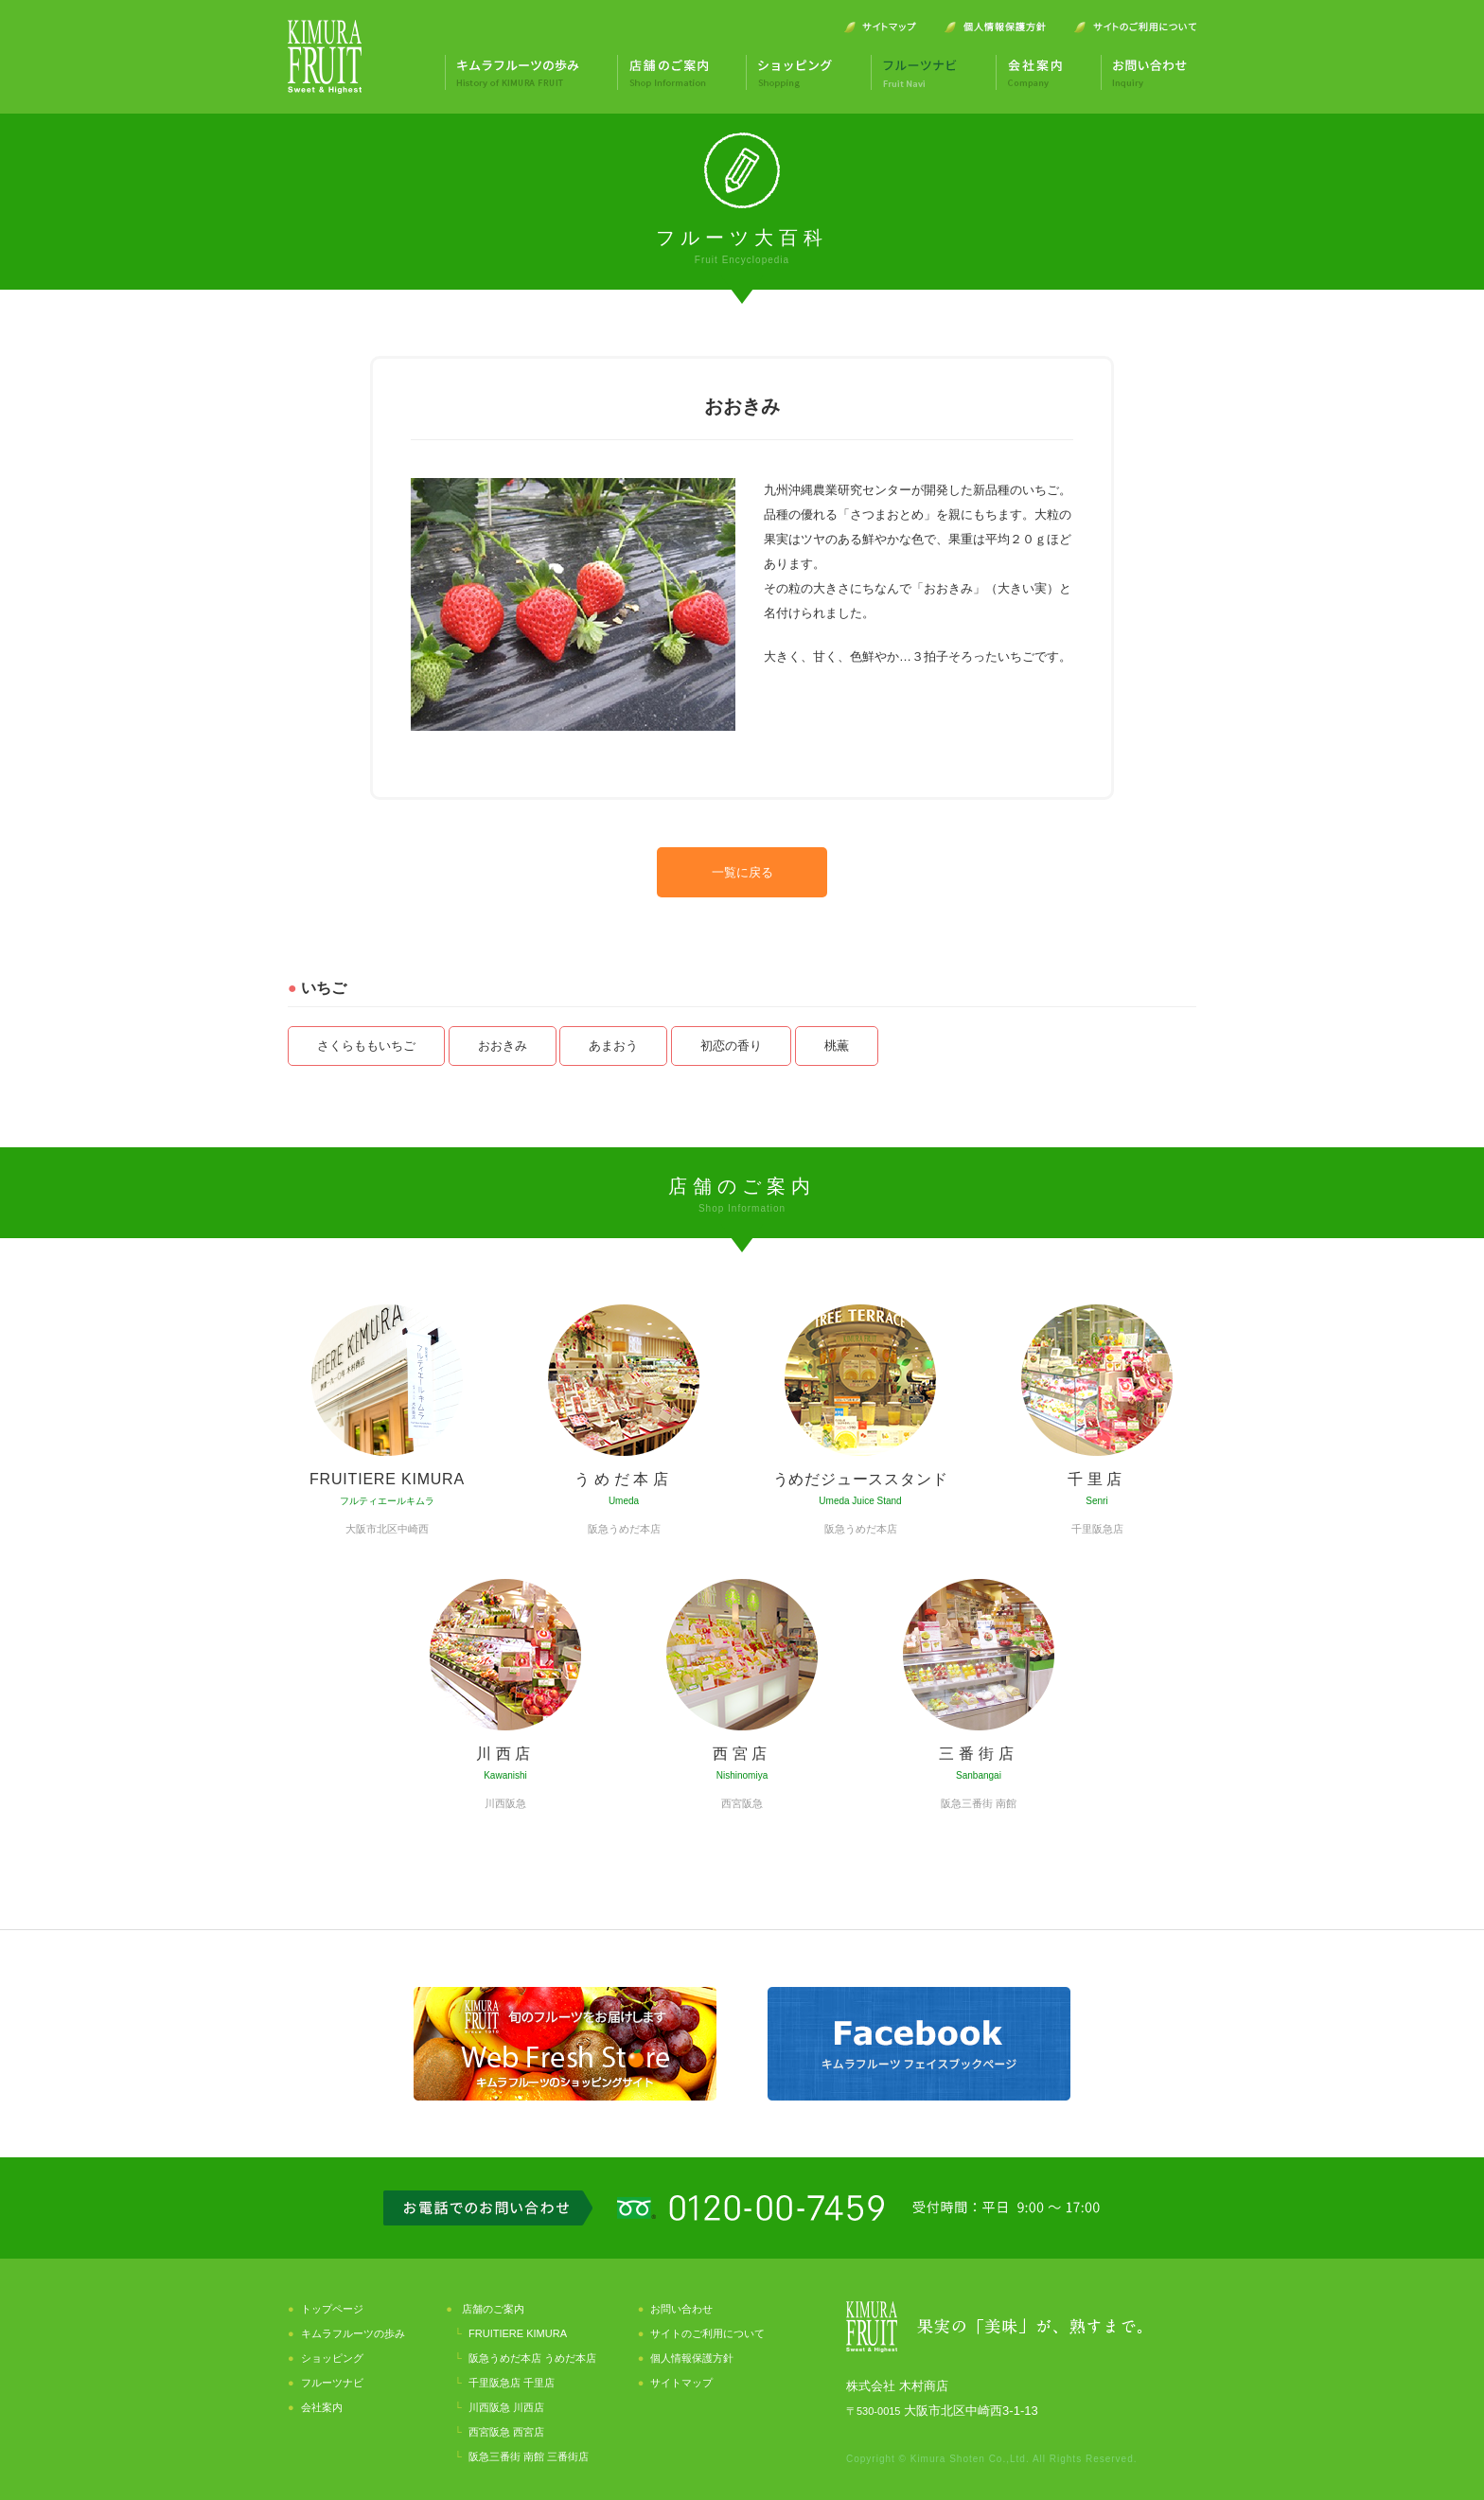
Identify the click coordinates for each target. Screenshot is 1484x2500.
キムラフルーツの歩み (353, 2333)
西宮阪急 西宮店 (506, 2432)
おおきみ (502, 1045)
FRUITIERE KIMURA (517, 2333)
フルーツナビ (332, 2382)
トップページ (332, 2308)
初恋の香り (731, 1045)
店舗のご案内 (493, 2308)
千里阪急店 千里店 (511, 2382)
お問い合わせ (681, 2308)
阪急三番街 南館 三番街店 (528, 2456)
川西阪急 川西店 (506, 2407)
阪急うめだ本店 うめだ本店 (532, 2358)
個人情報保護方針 (691, 2358)
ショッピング (332, 2358)
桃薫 (836, 1045)
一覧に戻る (742, 872)
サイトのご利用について (707, 2333)
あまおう (613, 1045)
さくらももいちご (366, 1045)
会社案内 (322, 2407)
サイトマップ (681, 2382)
